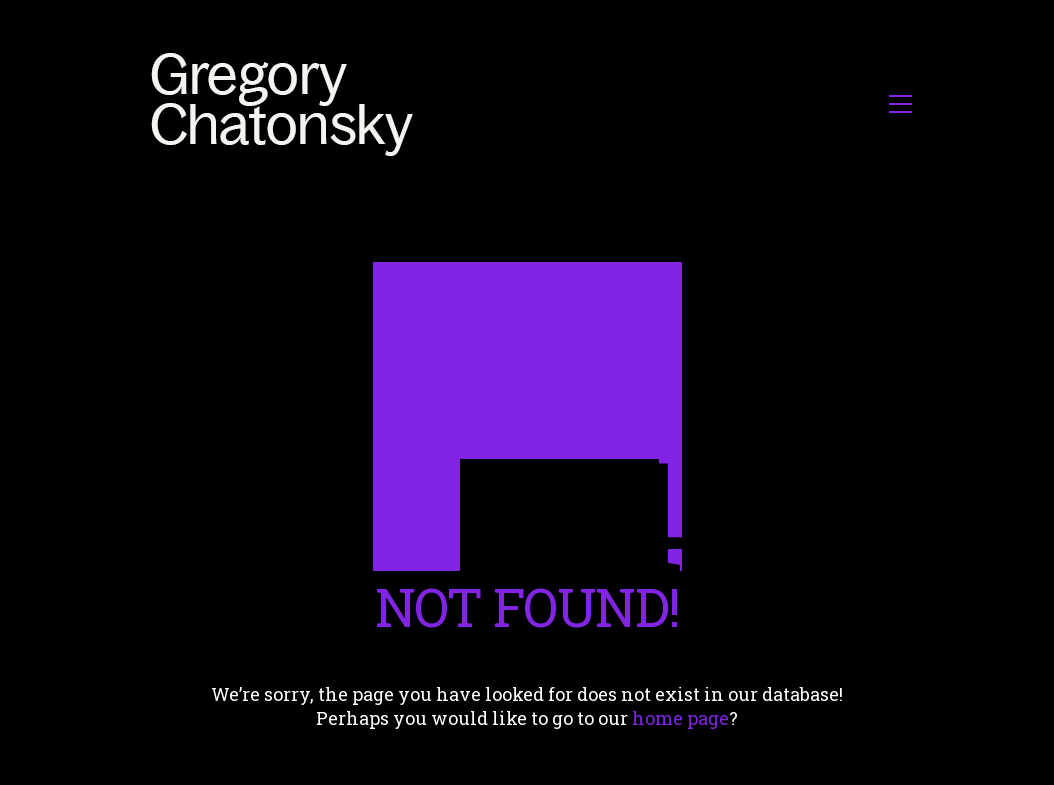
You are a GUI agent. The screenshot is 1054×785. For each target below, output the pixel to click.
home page (680, 718)
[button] (900, 104)
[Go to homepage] (287, 103)
